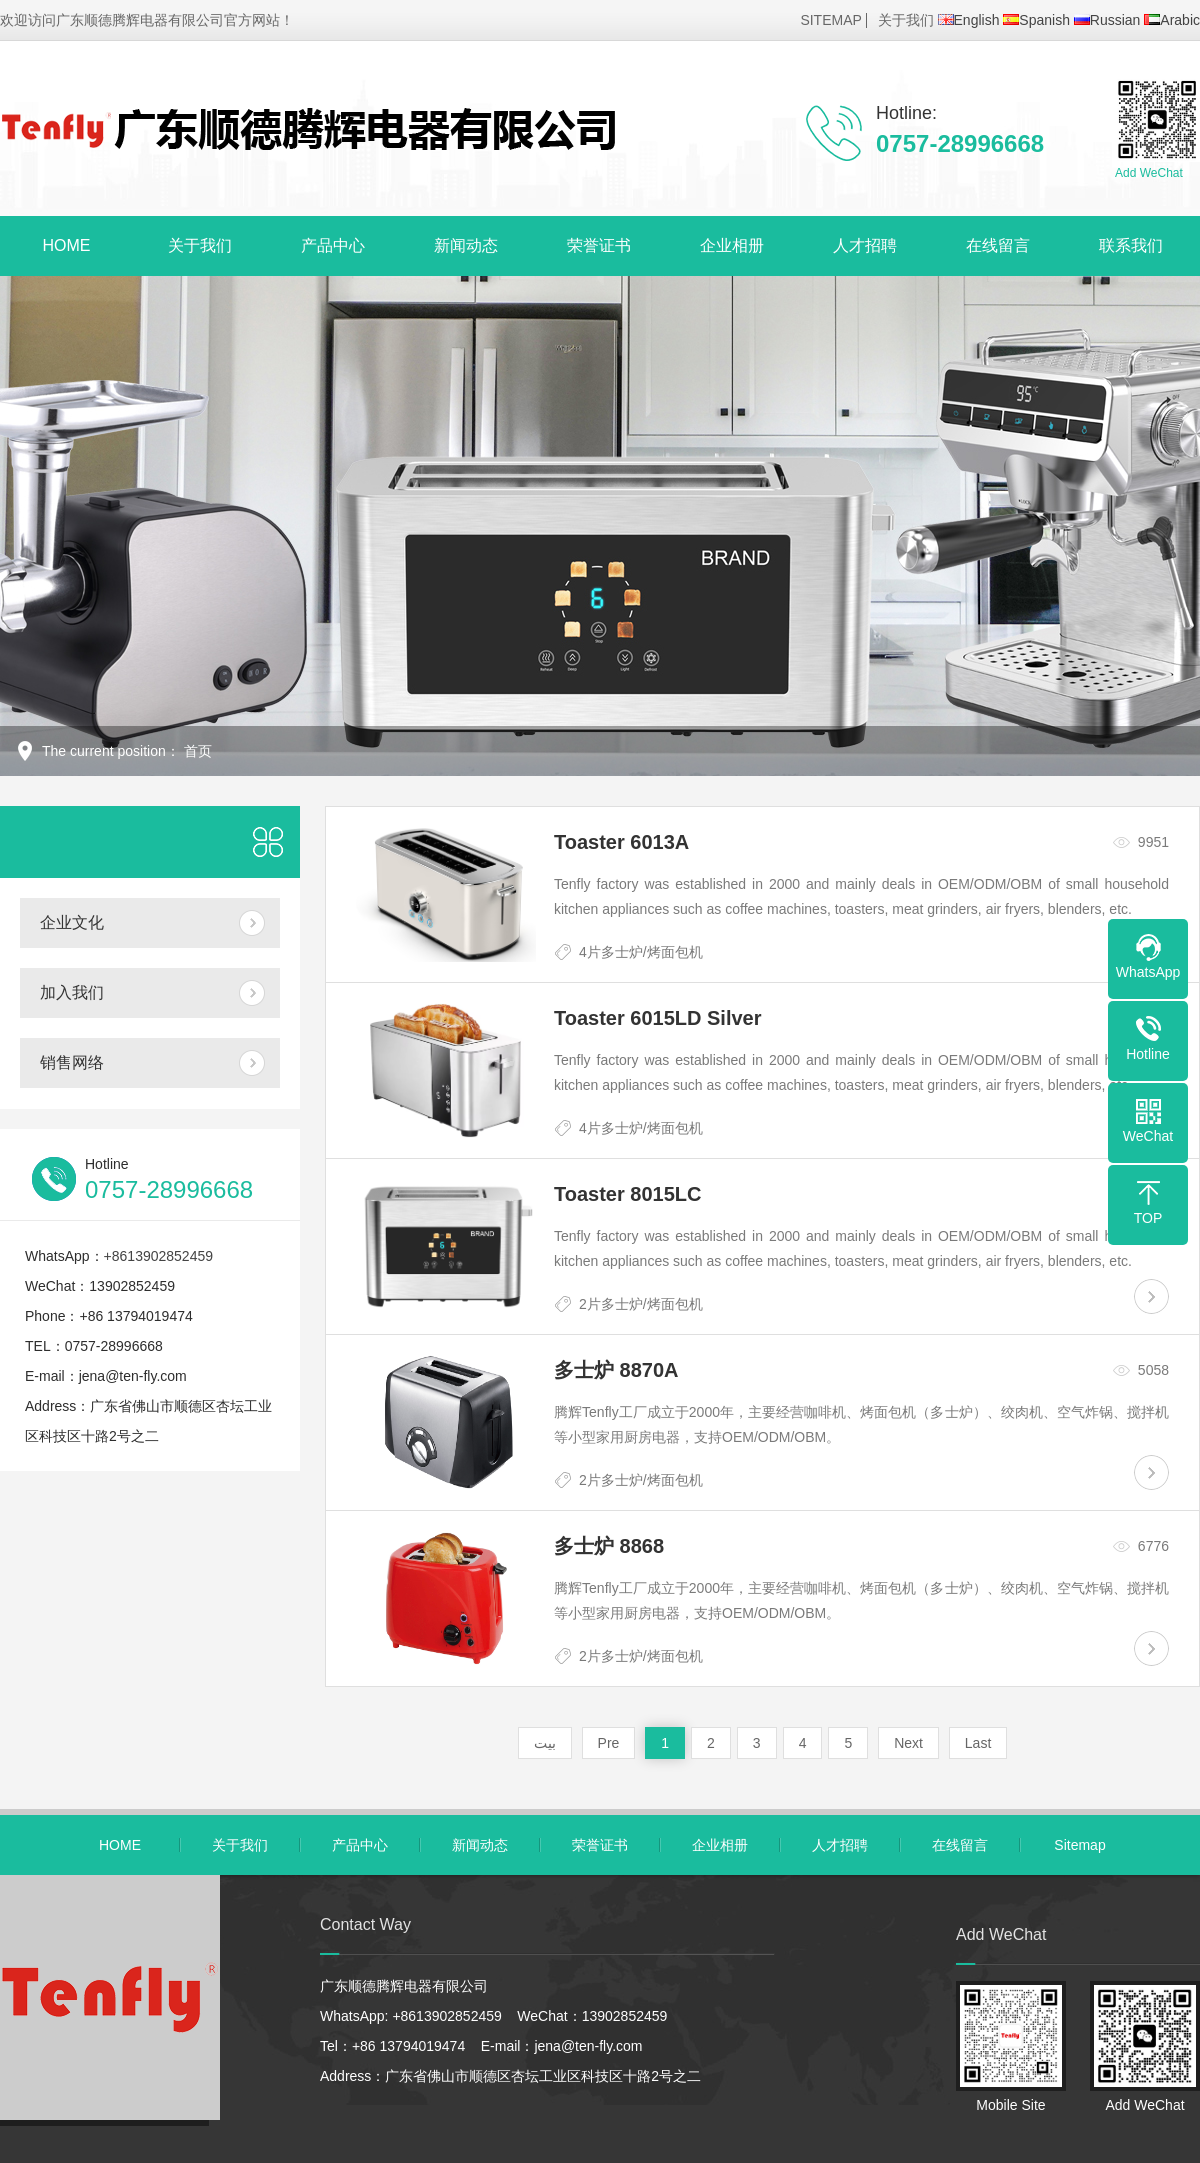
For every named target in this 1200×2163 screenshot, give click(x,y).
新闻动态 (466, 245)
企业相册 (732, 245)
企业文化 (72, 922)
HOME (67, 245)
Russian (1107, 20)
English (969, 20)
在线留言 (998, 245)
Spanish (1036, 20)
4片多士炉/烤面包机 (641, 952)
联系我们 (1131, 245)
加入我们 (72, 992)
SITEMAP (830, 20)
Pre (609, 1743)
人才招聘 (865, 245)
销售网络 (72, 1062)
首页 (198, 751)
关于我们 (906, 20)
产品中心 (333, 245)
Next (908, 1743)
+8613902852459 (158, 1256)
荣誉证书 (599, 245)
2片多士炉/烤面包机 (641, 1304)
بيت (545, 1743)
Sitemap (1079, 1845)
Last (978, 1743)
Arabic (1172, 20)
